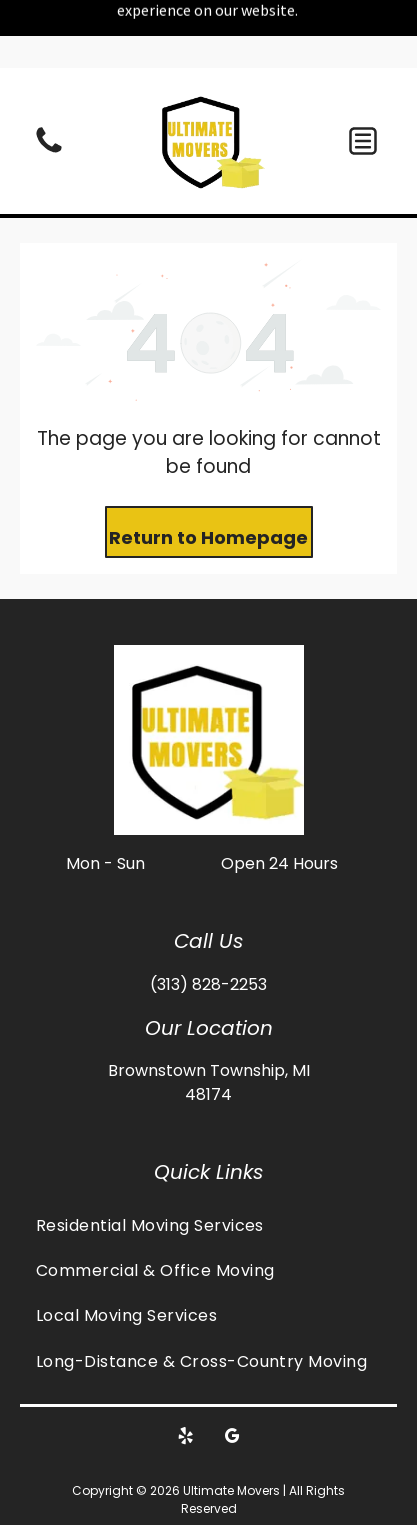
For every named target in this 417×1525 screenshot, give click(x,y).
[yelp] (185, 1370)
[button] (363, 73)
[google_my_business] (232, 1370)
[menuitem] (208, 1157)
